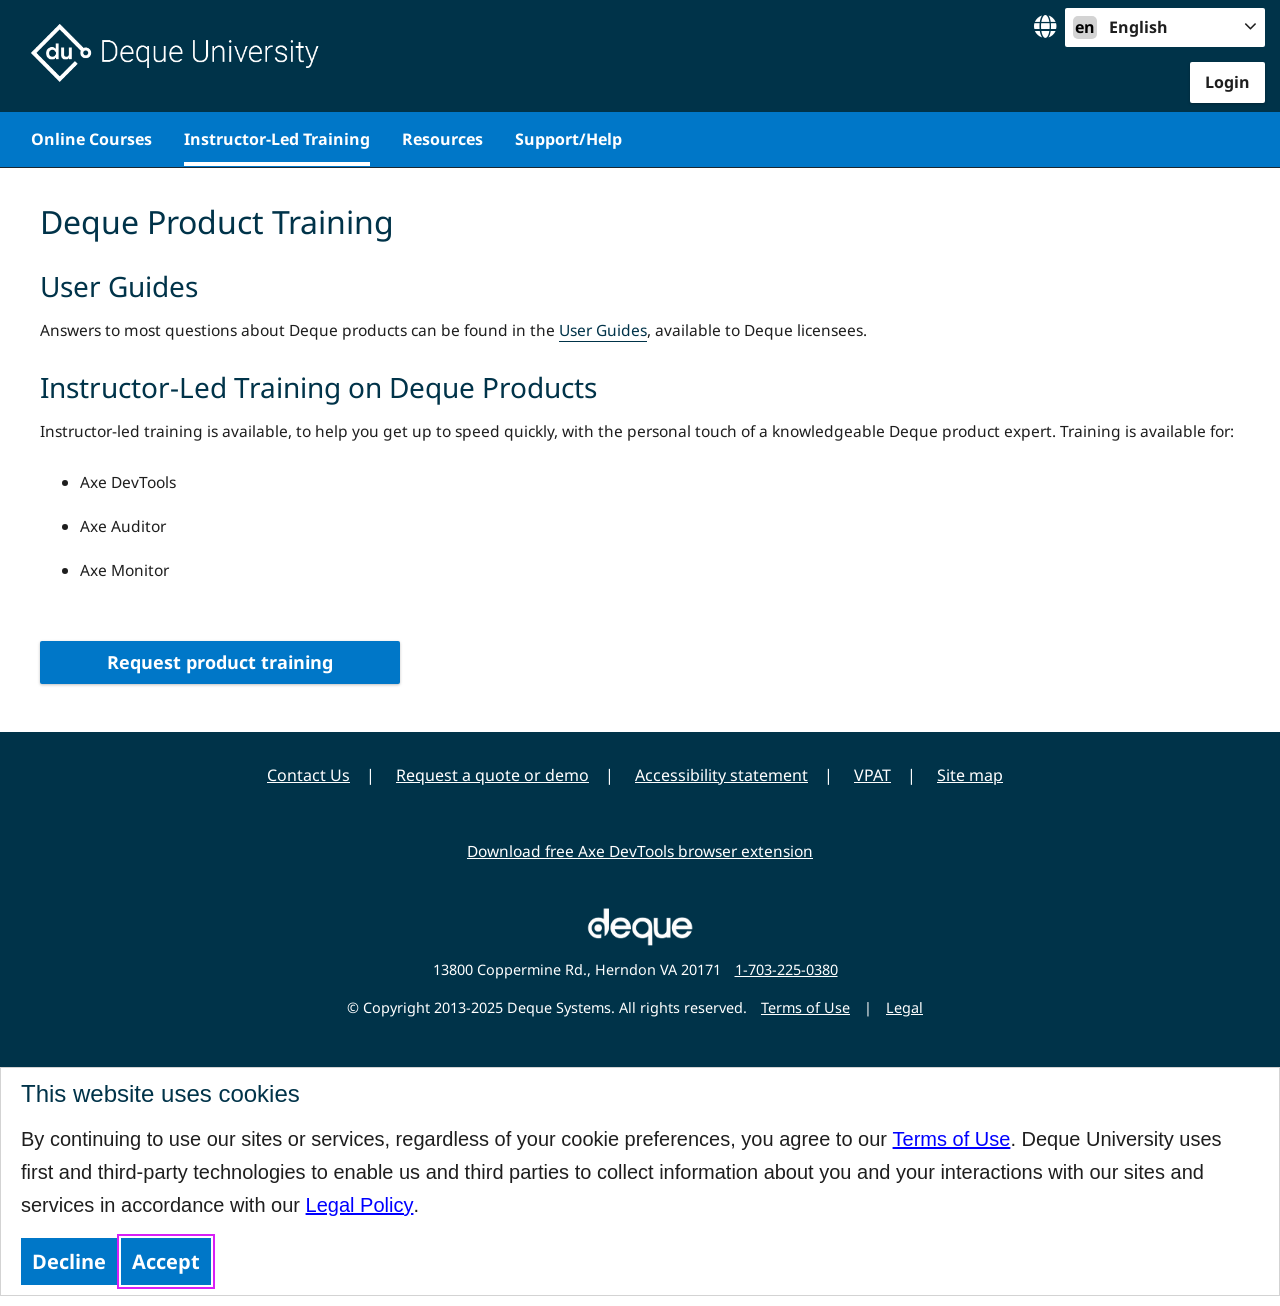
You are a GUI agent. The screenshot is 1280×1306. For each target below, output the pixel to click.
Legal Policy (360, 1205)
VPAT (872, 775)
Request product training (220, 662)
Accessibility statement (721, 775)
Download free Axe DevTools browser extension (640, 851)
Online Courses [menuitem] (91, 139)
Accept (166, 1261)
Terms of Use (952, 1139)
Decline (69, 1261)
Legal (904, 1007)
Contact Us (308, 775)
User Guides (603, 330)
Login (1227, 82)
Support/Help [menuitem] (568, 139)
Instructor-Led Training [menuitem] (277, 139)
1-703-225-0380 (786, 969)
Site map (970, 775)
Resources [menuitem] (442, 139)
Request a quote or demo (492, 775)
